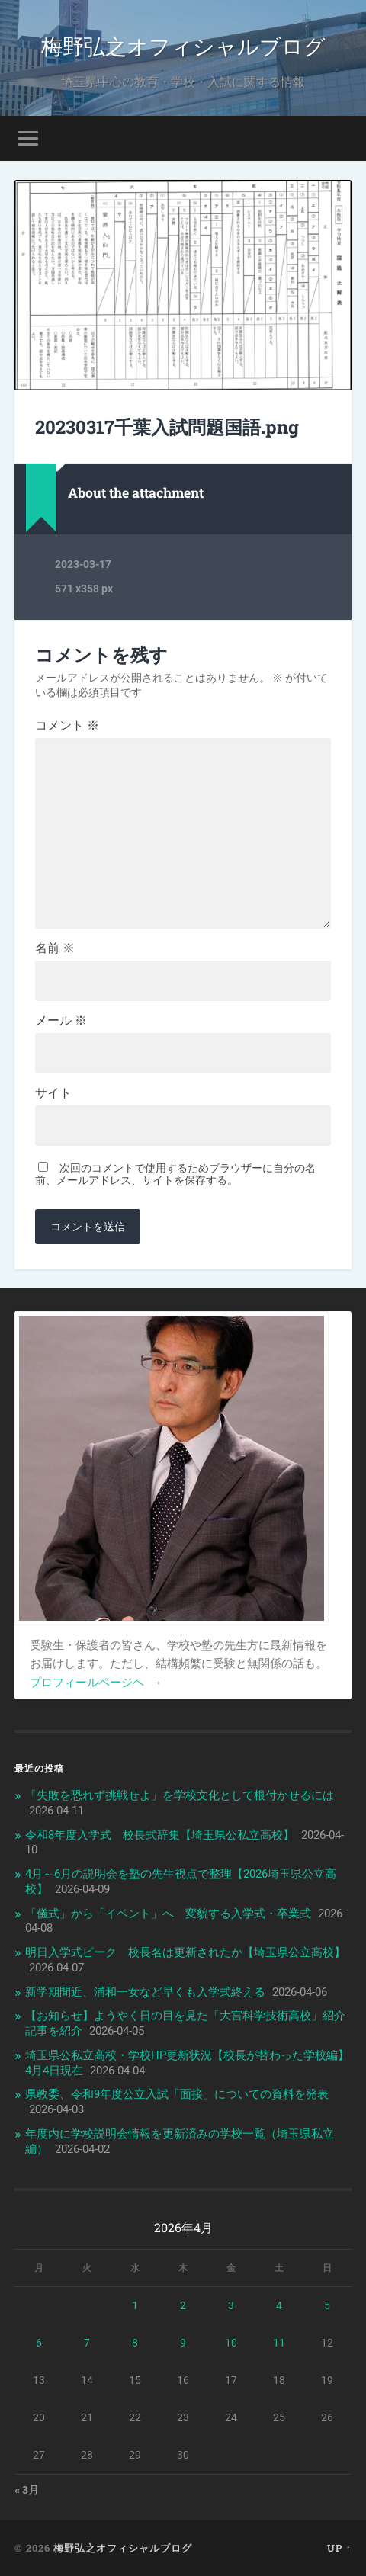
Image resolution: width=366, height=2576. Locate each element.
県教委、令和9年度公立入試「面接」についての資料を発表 (177, 2094)
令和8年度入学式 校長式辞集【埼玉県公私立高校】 (159, 1835)
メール (61, 1021)
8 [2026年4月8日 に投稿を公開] (135, 2343)
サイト (53, 1093)
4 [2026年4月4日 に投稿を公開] (279, 2305)
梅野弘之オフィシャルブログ (183, 45)
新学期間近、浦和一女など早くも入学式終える (145, 1992)
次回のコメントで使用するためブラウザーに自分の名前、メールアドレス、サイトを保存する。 (175, 1174)
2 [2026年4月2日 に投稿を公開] (183, 2305)
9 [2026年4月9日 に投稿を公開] (183, 2343)
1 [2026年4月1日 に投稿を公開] (135, 2305)
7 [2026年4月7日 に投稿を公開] (87, 2343)
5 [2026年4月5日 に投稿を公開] (327, 2305)
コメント (67, 726)
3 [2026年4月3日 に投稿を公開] (231, 2305)
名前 (55, 948)
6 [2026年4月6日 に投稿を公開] (39, 2343)
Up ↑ (339, 2548)
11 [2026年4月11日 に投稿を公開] (279, 2343)
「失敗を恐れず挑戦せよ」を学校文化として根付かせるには (179, 1795)
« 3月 (26, 2490)
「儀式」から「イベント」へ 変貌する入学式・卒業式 (168, 1913)
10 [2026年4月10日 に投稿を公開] (231, 2343)
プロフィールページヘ (96, 1682)
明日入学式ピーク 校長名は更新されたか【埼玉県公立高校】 (185, 1952)
